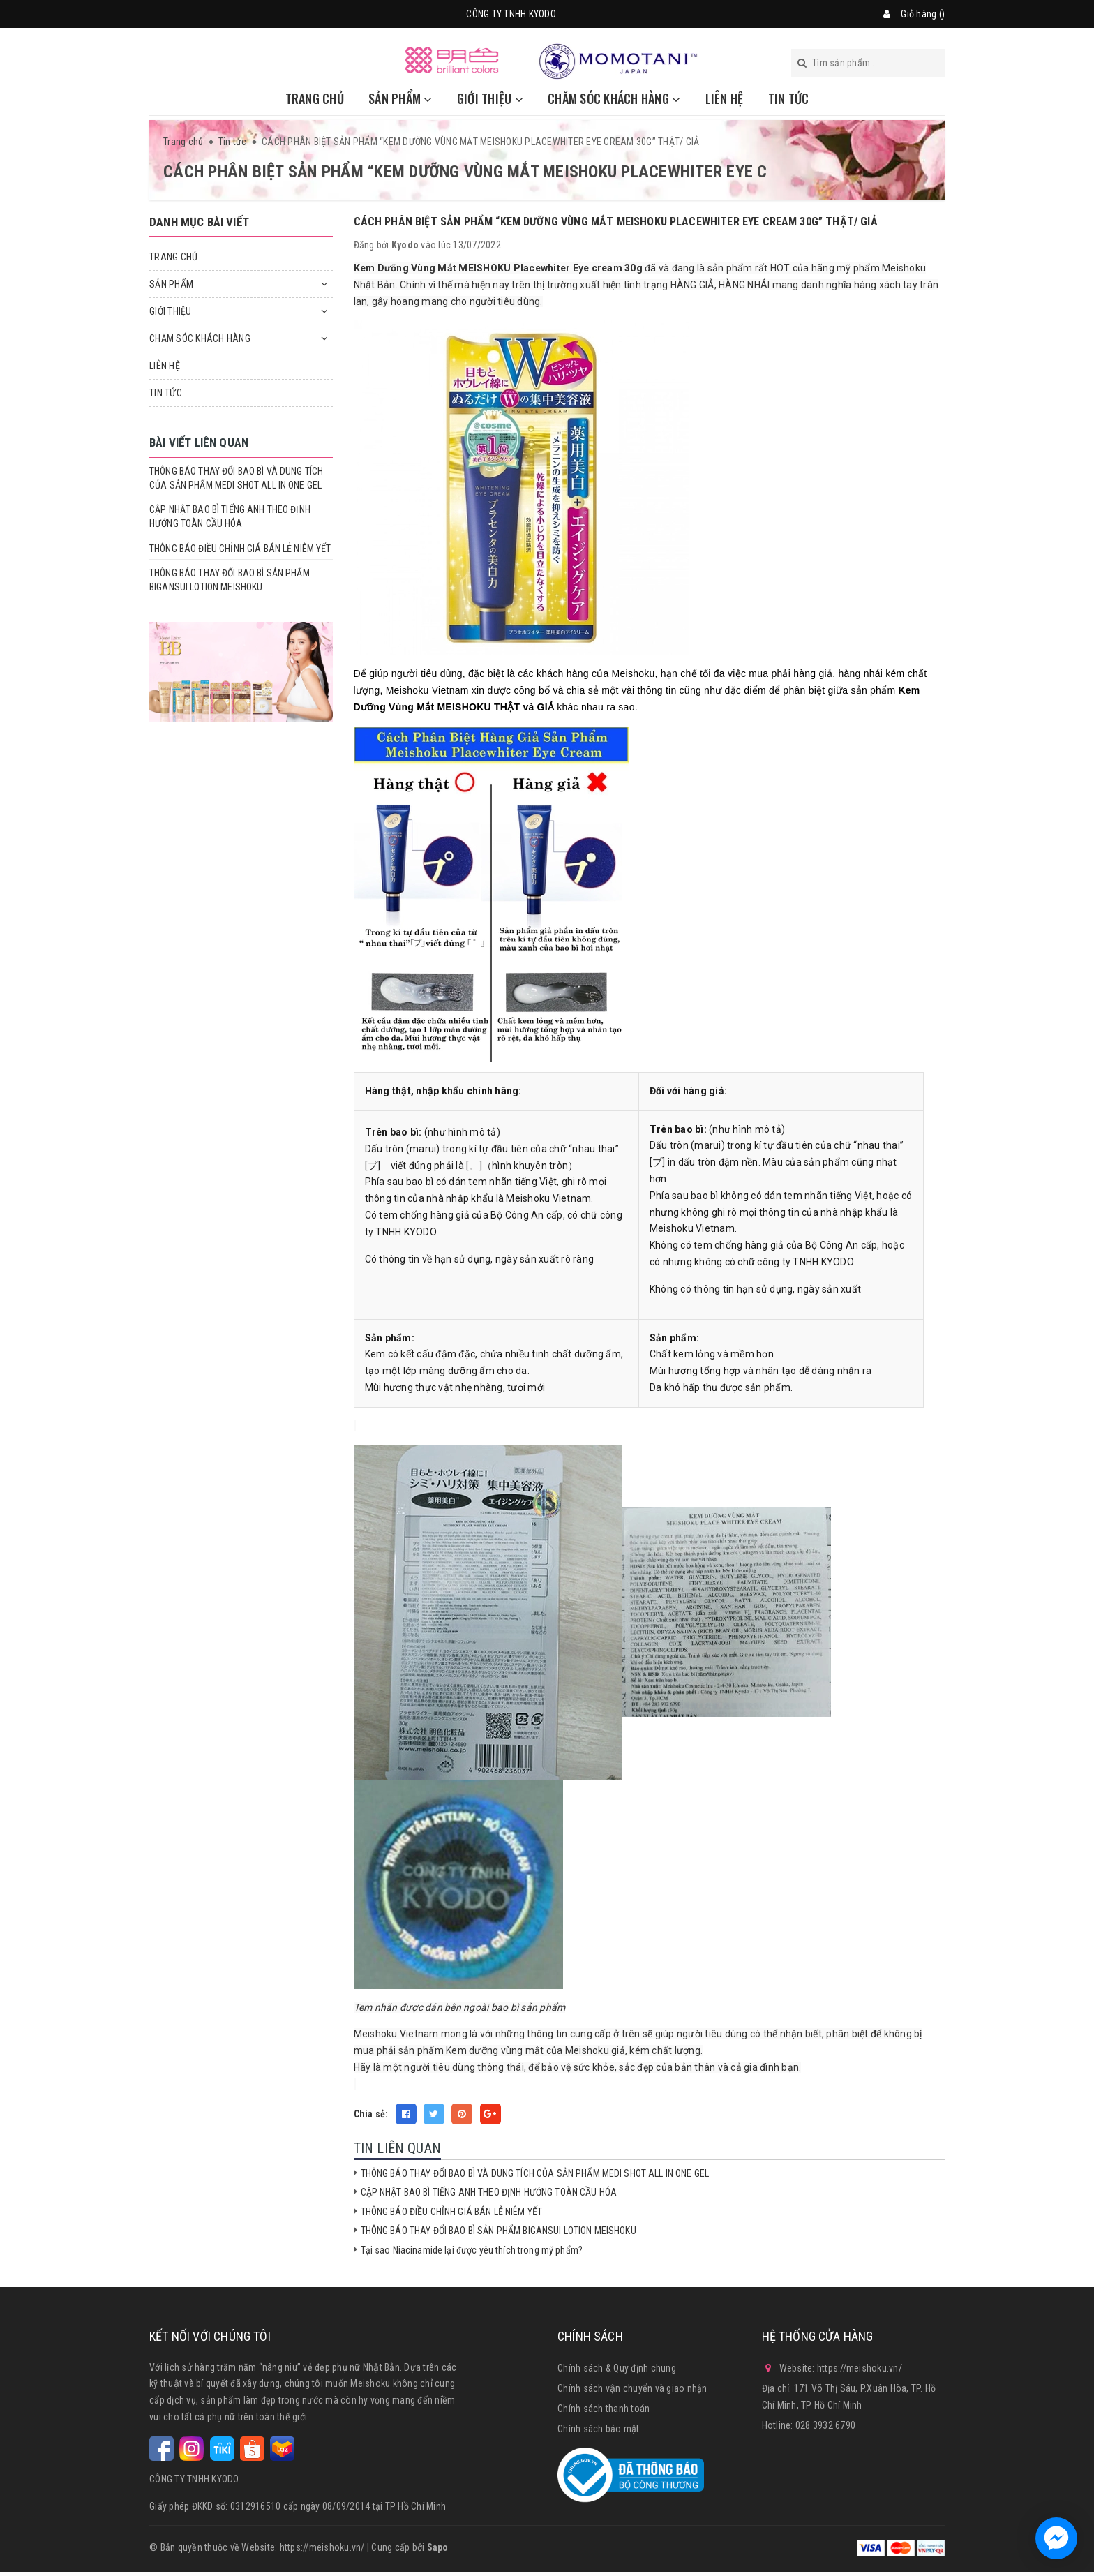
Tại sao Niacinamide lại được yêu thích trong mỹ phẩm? (472, 2250)
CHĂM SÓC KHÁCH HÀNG (614, 98)
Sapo (438, 2547)
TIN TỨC (788, 98)
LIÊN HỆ (724, 98)
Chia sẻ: (371, 2114)
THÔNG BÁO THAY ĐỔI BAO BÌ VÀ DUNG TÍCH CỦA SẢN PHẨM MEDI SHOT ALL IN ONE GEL (535, 2173)
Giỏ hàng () (923, 14)
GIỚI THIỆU (490, 98)
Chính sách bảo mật (598, 2428)
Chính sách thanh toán (603, 2408)
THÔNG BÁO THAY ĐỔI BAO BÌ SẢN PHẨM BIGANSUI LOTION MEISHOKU (498, 2230)
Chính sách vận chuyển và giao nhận (632, 2388)
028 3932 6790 (825, 2425)
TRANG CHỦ (314, 98)
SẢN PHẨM (400, 98)
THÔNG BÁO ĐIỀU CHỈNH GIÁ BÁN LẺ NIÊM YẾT (452, 2211)
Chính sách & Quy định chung (616, 2368)
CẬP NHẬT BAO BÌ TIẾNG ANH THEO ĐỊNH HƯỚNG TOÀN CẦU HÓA (489, 2192)
